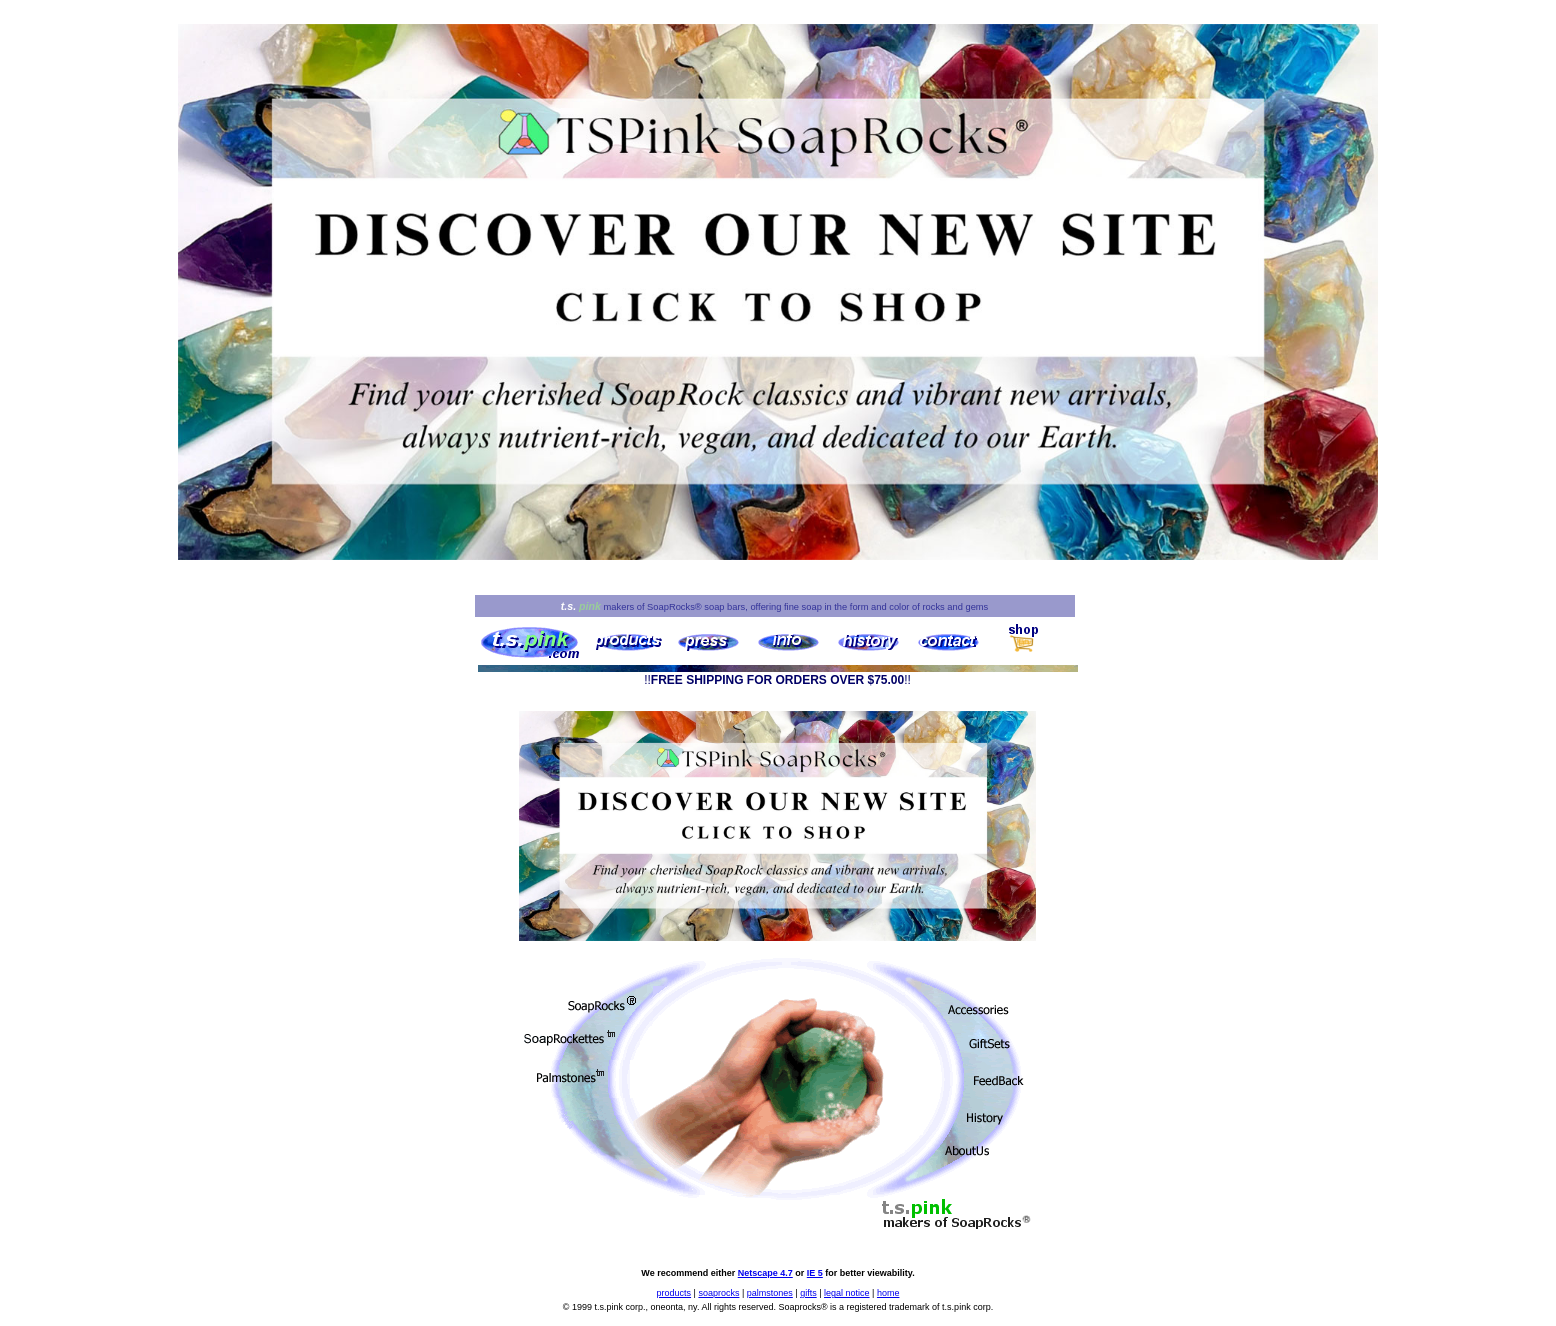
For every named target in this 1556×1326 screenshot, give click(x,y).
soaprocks (718, 1293)
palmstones (770, 1293)
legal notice (847, 1293)
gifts (808, 1293)
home (888, 1293)
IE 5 (815, 1273)
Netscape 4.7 (765, 1273)
